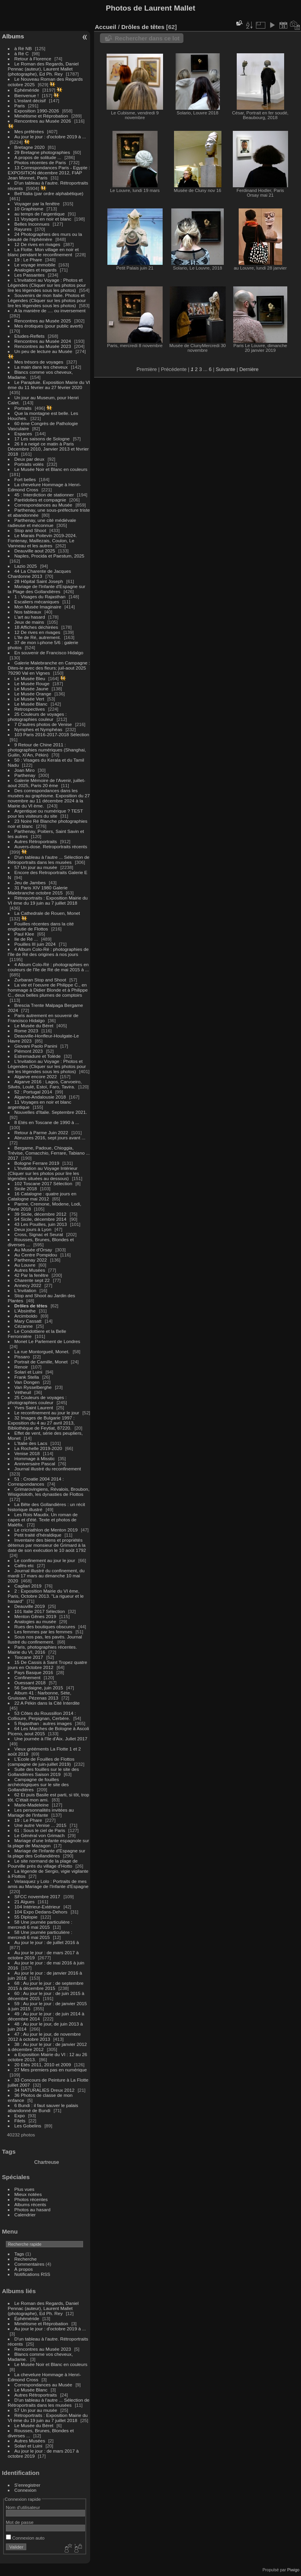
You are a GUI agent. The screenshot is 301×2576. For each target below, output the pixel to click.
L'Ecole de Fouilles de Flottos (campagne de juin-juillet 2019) (41, 1761)
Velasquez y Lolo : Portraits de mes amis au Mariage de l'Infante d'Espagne (48, 1884)
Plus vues (24, 2189)
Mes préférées (29, 131)
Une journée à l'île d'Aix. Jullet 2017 (51, 1738)
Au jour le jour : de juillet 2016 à (47, 1942)
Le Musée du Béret (34, 1025)
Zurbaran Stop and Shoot (40, 979)
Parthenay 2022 (31, 1259)
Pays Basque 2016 (34, 1672)
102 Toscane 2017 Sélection (44, 1183)
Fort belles (25, 479)
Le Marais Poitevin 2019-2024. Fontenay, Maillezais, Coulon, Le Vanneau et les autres (42, 540)
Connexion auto (25, 2537)
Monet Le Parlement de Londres (47, 1341)
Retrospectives (30, 708)
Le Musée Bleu (30, 678)
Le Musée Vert (29, 698)
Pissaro (22, 1356)
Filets (20, 2120)
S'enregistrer (27, 2484)
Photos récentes (31, 2199)
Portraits (23, 408)
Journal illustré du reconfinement (48, 1468)
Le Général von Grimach (40, 1835)
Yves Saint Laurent (34, 1407)
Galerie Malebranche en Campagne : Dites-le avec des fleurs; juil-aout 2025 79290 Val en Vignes (49, 667)
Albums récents (30, 2204)
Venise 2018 (27, 1453)
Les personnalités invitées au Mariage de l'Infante (41, 1812)
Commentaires (30, 2263)
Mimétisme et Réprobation (41, 115)
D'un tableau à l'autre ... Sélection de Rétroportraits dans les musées (48, 859)
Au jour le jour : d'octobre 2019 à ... (50, 136)
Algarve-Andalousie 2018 (40, 1096)
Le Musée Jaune (32, 688)
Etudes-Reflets (30, 336)
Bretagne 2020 (30, 147)
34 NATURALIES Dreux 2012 (44, 2090)
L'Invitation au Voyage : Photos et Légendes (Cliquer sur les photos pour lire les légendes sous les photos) (47, 285)
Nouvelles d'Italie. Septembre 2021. (51, 1112)
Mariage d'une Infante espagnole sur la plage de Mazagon (48, 1843)
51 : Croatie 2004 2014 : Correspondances (36, 1481)
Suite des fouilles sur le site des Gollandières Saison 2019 (43, 1772)
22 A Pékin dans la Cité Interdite (47, 1702)
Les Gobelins (28, 2125)
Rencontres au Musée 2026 (43, 120)
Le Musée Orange (33, 693)
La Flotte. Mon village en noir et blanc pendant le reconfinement (43, 252)
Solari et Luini (28, 1371)
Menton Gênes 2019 (35, 1616)
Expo (20, 2115)
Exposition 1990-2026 (37, 110)
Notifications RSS (33, 2274)
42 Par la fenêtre (32, 1275)
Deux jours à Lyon (33, 1229)
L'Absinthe (25, 1310)
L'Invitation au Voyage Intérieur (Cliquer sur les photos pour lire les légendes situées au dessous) (43, 1173)
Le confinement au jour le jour (45, 1560)
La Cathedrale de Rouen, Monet (47, 913)
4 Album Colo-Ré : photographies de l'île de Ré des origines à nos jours (48, 952)
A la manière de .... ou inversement (50, 310)
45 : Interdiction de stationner (44, 494)
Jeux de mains (29, 622)
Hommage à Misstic (35, 1458)
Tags (19, 2253)
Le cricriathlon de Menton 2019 (46, 1529)
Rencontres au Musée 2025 (43, 320)
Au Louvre (25, 1264)
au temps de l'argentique (40, 213)
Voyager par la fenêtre (37, 203)
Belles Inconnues (32, 223)
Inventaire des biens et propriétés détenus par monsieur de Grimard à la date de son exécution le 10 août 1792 (47, 1545)
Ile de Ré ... (26, 938)
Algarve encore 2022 (36, 1076)
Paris (20, 105)
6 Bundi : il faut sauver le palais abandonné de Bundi (43, 2108)
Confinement (28, 1677)
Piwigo (293, 2569)
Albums (13, 36)
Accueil (105, 27)
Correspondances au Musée (44, 504)
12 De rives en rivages (37, 244)
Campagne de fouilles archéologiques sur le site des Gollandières (38, 1784)
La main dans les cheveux (41, 366)
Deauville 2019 (30, 1606)
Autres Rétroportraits (36, 841)
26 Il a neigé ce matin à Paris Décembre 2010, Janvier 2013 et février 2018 (48, 448)
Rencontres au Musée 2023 (43, 346)
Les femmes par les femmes (44, 1631)
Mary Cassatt (28, 1320)
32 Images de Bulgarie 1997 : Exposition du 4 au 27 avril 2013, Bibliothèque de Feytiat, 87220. (41, 1422)
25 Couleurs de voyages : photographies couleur (37, 716)
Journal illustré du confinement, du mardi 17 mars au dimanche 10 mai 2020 (46, 1575)
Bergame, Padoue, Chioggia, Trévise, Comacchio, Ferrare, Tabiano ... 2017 (49, 1152)
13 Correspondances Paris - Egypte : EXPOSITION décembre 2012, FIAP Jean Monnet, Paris (49, 172)
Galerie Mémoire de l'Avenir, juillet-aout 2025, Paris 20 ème (46, 783)
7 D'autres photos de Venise (44, 724)
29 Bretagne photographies (43, 152)
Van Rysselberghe (33, 1387)
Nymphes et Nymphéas (38, 729)
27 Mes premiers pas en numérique (51, 2069)
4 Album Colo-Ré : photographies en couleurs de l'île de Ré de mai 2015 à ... (48, 967)
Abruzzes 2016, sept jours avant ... (50, 1137)
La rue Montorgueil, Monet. (43, 1351)
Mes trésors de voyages (39, 361)
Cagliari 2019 (28, 1585)
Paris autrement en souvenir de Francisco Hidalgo (43, 1018)
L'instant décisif (30, 100)
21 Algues (25, 1901)
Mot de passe (20, 2522)
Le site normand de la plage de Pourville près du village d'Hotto (43, 1863)
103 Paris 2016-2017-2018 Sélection (52, 734)
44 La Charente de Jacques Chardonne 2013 (39, 573)
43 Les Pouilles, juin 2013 (41, 1224)
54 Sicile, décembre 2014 (41, 1219)
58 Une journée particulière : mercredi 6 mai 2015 (40, 1924)
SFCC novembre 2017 (37, 1896)
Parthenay (25, 775)
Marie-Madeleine (32, 1804)
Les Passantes (30, 274)
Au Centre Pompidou (36, 1254)
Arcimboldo (26, 1315)
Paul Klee (24, 933)
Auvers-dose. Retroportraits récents (51, 846)
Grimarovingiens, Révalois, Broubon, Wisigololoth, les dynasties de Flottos (48, 1491)
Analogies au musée (35, 1621)
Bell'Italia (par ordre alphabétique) (49, 193)
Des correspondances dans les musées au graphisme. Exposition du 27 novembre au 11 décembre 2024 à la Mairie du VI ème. (49, 798)
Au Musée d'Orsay (33, 1249)
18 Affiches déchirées (36, 627)
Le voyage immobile (35, 264)
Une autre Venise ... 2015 (41, 1825)
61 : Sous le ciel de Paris (40, 1830)
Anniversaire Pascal (35, 1463)
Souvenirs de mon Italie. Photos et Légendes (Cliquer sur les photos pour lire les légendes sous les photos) (47, 300)
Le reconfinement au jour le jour (47, 1412)
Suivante (225, 369)
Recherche (26, 2258)
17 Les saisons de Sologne (42, 438)
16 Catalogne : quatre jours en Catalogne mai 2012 (42, 1196)
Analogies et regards (36, 269)
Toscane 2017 (29, 1657)
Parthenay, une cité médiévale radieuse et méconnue (42, 523)
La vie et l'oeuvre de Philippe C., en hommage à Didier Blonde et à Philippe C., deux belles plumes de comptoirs (48, 989)
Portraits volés (29, 464)
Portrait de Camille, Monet (41, 1361)
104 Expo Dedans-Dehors (41, 1911)
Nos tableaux (28, 611)
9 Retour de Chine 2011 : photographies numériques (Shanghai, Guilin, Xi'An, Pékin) (47, 749)
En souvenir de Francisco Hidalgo (49, 652)
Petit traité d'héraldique (38, 1534)
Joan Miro (25, 770)
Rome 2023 (26, 1030)
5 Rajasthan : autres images (43, 1723)
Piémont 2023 (29, 1051)
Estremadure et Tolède (38, 1056)
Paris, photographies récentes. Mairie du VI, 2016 (42, 1649)
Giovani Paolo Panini (36, 1045)
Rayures (23, 229)
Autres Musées (30, 1270)
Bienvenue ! (27, 95)
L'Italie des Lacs (31, 1443)
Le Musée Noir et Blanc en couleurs (51, 469)
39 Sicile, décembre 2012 (41, 1213)
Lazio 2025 (26, 565)
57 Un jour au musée (36, 867)
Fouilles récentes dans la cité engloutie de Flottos (41, 926)
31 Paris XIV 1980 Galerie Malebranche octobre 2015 (38, 890)
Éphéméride (27, 89)
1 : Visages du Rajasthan (40, 596)
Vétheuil (23, 1392)
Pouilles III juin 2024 (35, 944)
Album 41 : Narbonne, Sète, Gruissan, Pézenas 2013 (39, 1695)
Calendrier (25, 2214)
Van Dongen (27, 1382)
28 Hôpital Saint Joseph (40, 581)
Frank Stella (27, 1376)
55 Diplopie (26, 1916)
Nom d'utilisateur (23, 2507)
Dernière (249, 369)
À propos (24, 2269)
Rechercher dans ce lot (147, 38)
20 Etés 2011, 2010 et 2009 (43, 2064)
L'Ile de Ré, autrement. (38, 637)
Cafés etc (24, 1565)
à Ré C (22, 53)
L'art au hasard (30, 616)
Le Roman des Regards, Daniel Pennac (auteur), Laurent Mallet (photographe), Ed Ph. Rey (43, 68)
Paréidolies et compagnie (40, 499)
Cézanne (24, 1326)
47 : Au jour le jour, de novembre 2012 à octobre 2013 (44, 2036)
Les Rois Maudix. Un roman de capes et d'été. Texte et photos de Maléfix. (43, 1519)
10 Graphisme (30, 208)
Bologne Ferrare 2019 (37, 1163)
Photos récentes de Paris (40, 162)
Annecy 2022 (28, 1285)
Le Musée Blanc (31, 703)
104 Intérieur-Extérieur (37, 1906)
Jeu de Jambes (30, 882)
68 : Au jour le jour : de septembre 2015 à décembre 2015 (45, 1985)
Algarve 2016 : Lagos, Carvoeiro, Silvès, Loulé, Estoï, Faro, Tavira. (45, 1084)
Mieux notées (28, 2194)
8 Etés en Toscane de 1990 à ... (47, 1122)
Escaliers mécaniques (37, 601)
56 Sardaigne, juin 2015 (39, 1687)
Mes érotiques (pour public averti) (49, 325)
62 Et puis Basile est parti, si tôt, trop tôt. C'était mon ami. (48, 1797)
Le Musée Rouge (32, 683)
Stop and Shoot (30, 530)
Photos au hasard (33, 2209)
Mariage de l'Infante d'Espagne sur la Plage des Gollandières (46, 589)
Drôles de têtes (31, 1305)
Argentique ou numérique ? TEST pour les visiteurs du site (45, 813)
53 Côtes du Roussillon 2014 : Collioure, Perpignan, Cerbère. (42, 1716)
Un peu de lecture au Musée (44, 351)
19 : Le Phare (28, 259)
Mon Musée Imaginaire (38, 606)
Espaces (23, 433)
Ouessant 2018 (30, 1682)
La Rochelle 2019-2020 (38, 1448)
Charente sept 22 (32, 1280)
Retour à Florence (33, 58)
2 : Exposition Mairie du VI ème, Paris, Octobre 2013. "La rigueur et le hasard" (46, 1596)
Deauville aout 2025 (35, 550)
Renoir (21, 1366)
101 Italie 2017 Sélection (40, 1611)
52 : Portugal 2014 (33, 1091)
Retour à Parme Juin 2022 (41, 1132)
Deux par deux (30, 459)
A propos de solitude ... (38, 157)
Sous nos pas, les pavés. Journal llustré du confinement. (45, 1639)
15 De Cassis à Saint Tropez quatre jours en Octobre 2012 (47, 1665)
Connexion (25, 2490)
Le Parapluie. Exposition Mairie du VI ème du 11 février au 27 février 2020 (49, 385)
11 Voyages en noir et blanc (43, 218)
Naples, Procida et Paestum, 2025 (50, 555)
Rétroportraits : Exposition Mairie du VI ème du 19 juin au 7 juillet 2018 (48, 900)
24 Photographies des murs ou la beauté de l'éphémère (45, 237)
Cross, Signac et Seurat (39, 1234)
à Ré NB (23, 48)
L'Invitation (25, 1290)
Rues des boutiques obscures (45, 1626)
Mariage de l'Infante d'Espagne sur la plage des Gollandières (46, 1853)
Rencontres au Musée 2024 (43, 341)
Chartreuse (46, 2162)
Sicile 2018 (26, 1188)
